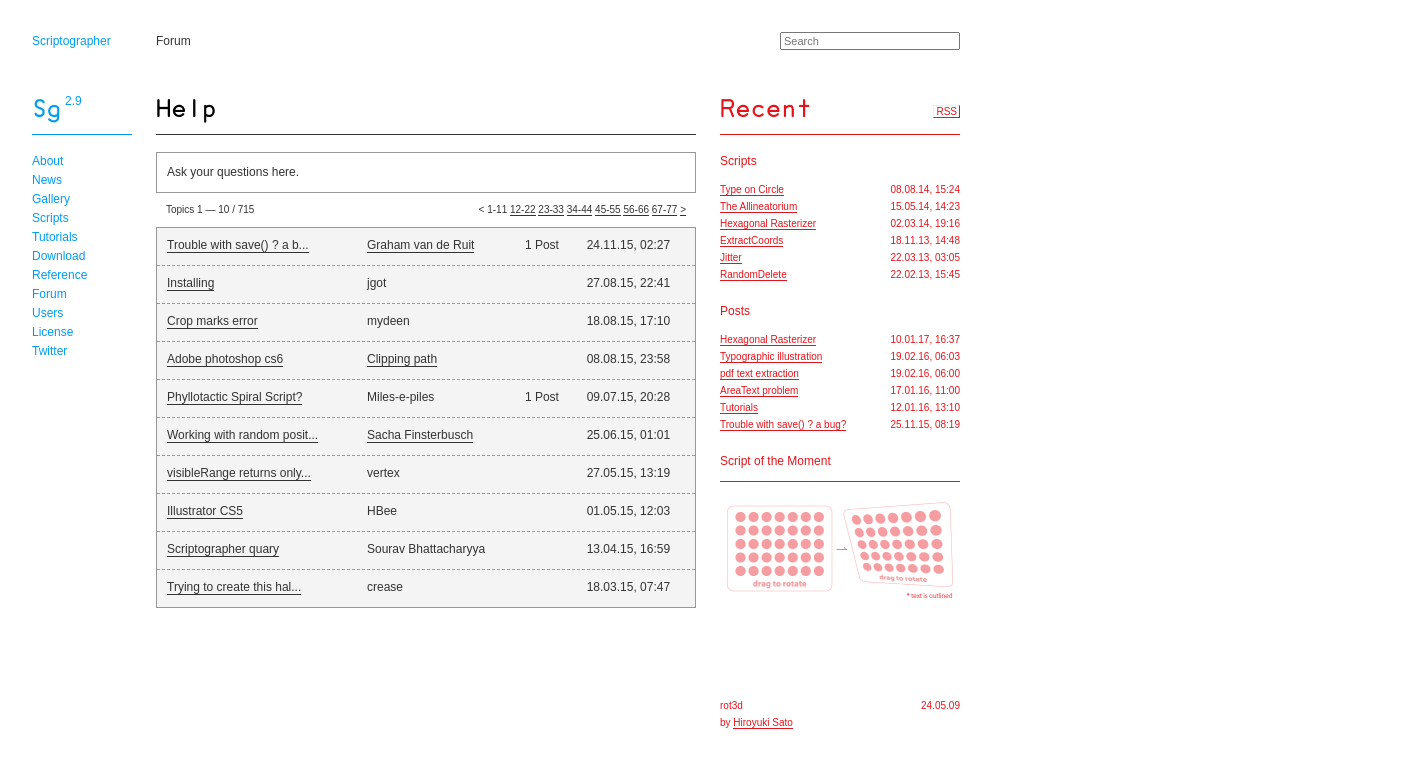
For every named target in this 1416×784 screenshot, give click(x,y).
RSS (946, 111)
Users (47, 313)
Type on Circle (752, 189)
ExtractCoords (751, 240)
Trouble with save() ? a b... (238, 245)
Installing (190, 283)
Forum (173, 41)
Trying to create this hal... (234, 587)
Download (58, 256)
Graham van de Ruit (420, 245)
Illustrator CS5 (205, 511)
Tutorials (55, 237)
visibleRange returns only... (239, 473)
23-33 (551, 209)
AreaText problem (759, 390)
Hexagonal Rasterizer (768, 223)
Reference (59, 275)
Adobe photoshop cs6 (225, 359)
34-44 (580, 209)
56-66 (636, 209)
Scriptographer (71, 41)
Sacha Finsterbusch (420, 435)
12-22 (523, 209)
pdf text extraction (759, 373)
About (47, 161)
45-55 (608, 209)
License (52, 332)
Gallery (51, 199)
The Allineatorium (758, 206)
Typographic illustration (771, 356)
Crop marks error (212, 321)
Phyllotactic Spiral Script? (234, 397)
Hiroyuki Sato (762, 722)
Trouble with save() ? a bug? (783, 424)
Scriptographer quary (223, 549)
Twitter (49, 351)
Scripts (50, 218)
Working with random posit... (242, 435)
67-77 (665, 209)
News (47, 180)
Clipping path (402, 359)
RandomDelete (753, 274)
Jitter (731, 257)
